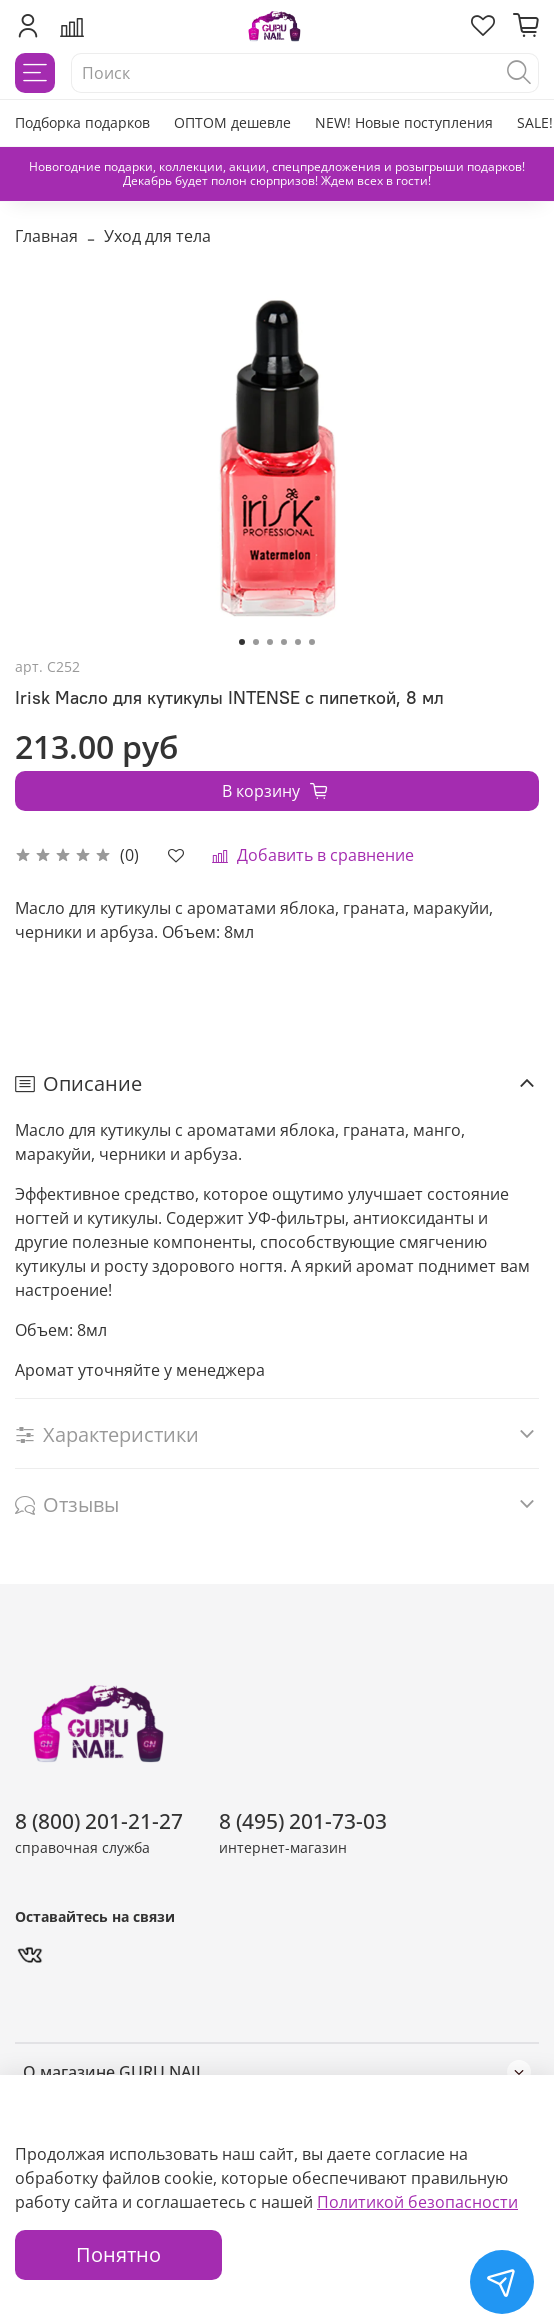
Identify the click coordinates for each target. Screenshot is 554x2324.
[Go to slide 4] (284, 642)
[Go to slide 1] (242, 642)
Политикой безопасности (417, 2202)
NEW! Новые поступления (404, 122)
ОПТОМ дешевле (232, 122)
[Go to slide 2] (256, 642)
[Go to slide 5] (298, 642)
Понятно (118, 2254)
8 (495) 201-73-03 (303, 1821)
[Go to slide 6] (312, 642)
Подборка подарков (82, 122)
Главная (46, 236)
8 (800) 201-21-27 (99, 1821)
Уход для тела (157, 236)
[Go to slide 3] (270, 642)
